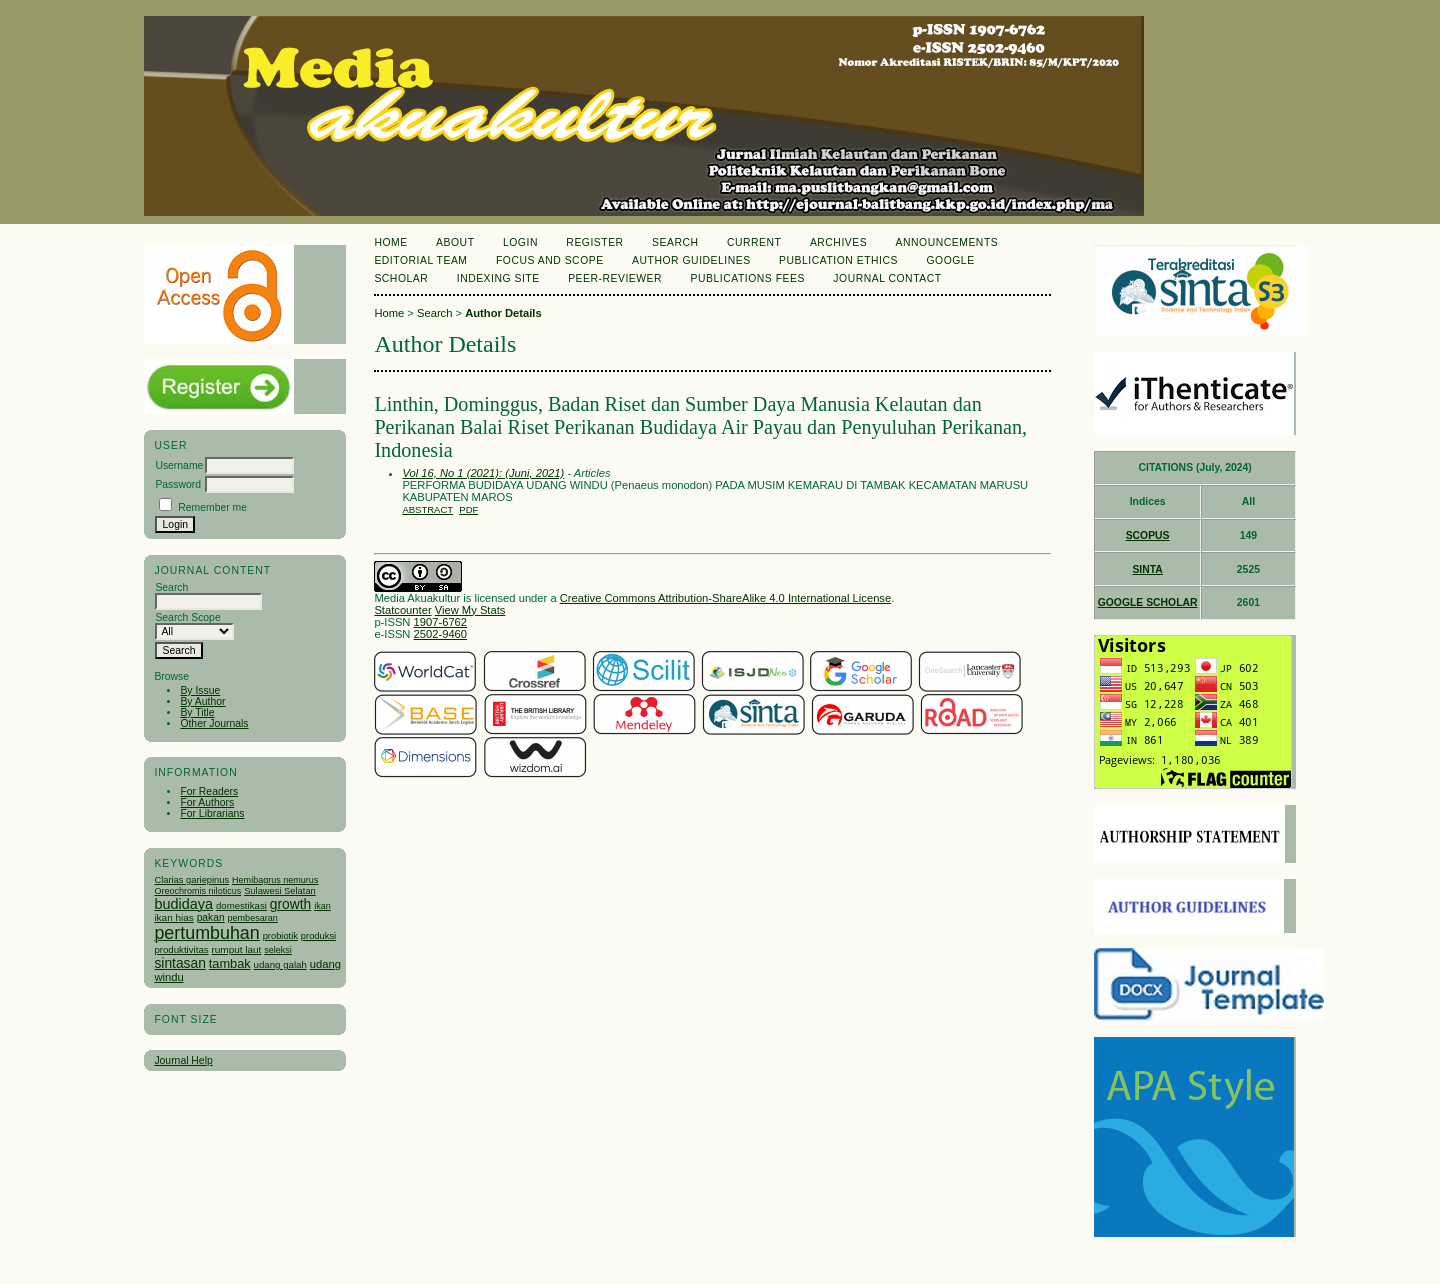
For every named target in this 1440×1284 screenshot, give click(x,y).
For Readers (209, 791)
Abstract (427, 509)
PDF (468, 509)
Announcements (947, 242)
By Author (202, 701)
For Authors (207, 802)
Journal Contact (887, 278)
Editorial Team (420, 260)
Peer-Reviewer (615, 278)
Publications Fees (748, 278)
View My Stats (470, 610)
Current (754, 242)
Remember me (212, 507)
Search (675, 242)
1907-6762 (441, 622)
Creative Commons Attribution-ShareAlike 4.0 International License (725, 598)
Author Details (503, 313)
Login (520, 242)
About (455, 242)
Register (594, 242)
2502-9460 (441, 634)
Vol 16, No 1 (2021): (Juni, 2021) (483, 473)
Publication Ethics (838, 260)
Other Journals (214, 723)
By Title (197, 712)
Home (390, 242)
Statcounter (402, 610)
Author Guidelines (691, 260)
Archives (838, 242)
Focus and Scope (550, 260)
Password (178, 484)
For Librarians (212, 813)
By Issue (200, 690)
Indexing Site (498, 278)
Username (179, 465)
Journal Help (183, 1060)
